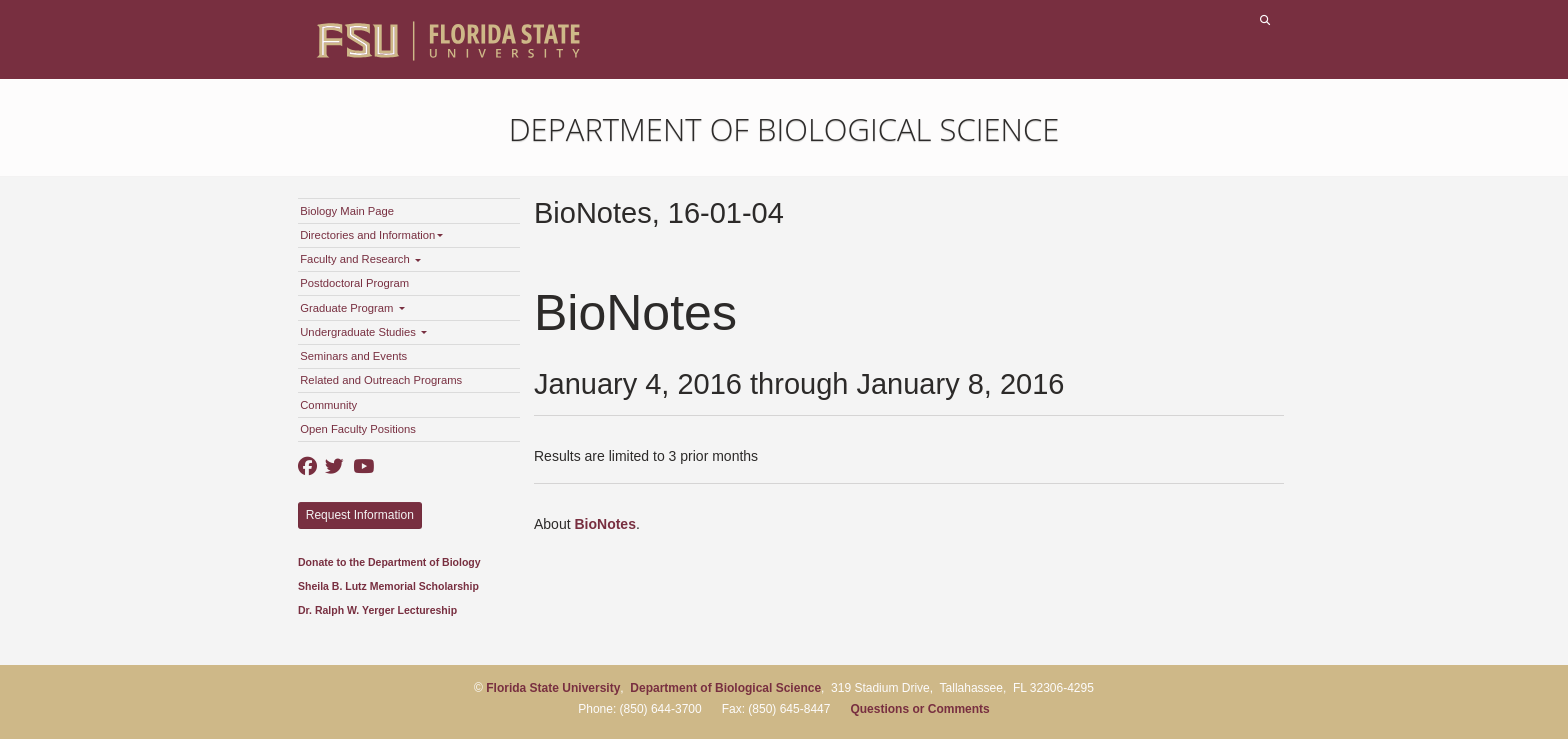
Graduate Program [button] (352, 308)
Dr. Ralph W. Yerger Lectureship (377, 610)
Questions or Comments (919, 709)
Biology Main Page (347, 211)
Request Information (360, 515)
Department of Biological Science (784, 129)
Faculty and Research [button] (360, 259)
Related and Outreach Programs (381, 380)
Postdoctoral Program (354, 283)
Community (328, 405)
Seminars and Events (353, 356)
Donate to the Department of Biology (389, 562)
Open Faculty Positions (358, 429)
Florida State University (553, 688)
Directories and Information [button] (371, 235)
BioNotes (604, 524)
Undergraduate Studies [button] (363, 332)
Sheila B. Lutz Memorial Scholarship (388, 586)
